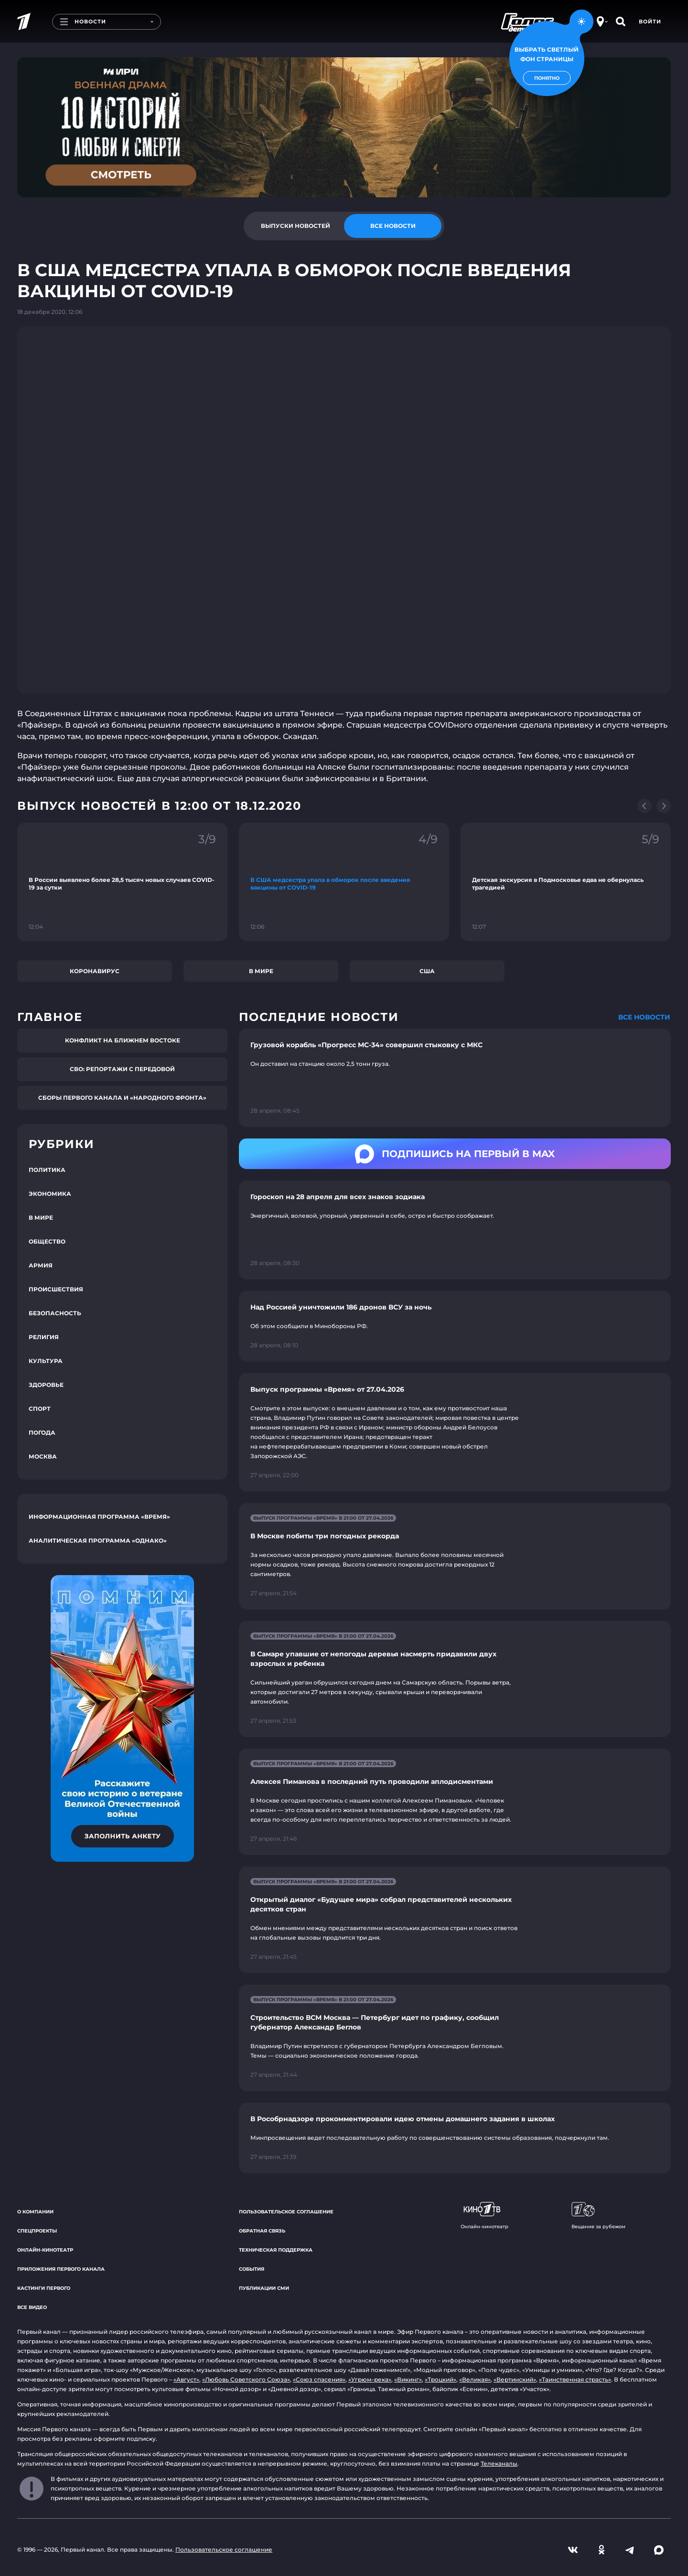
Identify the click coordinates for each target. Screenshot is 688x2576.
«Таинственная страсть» (575, 2379)
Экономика (50, 1193)
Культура (46, 1360)
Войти (650, 21)
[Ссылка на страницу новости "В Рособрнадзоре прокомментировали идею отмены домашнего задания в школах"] (454, 2138)
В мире (261, 971)
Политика (47, 1169)
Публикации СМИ (264, 2288)
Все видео (32, 2307)
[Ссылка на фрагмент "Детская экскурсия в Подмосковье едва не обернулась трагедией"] (566, 882)
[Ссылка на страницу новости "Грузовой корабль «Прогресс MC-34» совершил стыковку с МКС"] (454, 1078)
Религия (44, 1337)
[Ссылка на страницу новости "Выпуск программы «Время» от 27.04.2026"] (454, 1432)
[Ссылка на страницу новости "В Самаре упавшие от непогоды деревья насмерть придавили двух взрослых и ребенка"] (454, 1679)
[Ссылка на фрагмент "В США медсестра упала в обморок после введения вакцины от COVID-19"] (344, 882)
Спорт (40, 1408)
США (427, 971)
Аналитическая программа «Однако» (98, 1540)
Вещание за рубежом (598, 2216)
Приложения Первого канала (61, 2269)
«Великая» (475, 2379)
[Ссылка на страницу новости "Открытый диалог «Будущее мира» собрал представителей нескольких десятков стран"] (454, 1920)
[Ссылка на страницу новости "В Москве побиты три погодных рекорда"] (454, 1556)
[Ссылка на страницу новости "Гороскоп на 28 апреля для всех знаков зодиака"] (454, 1230)
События (251, 2269)
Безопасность (55, 1313)
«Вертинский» (515, 2379)
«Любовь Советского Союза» (246, 2379)
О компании (35, 2212)
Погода (42, 1432)
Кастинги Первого (43, 2288)
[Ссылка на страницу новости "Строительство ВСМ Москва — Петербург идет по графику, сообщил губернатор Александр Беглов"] (454, 2038)
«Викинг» (408, 2379)
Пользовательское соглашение (286, 2212)
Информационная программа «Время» (99, 1516)
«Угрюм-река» (369, 2379)
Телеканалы (499, 2463)
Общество (47, 1241)
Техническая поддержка (275, 2250)
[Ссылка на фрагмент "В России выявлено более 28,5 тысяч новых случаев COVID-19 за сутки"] (122, 882)
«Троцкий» (440, 2379)
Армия (41, 1265)
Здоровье (46, 1384)
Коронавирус (94, 971)
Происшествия (56, 1289)
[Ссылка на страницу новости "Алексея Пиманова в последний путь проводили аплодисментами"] (454, 1802)
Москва (43, 1456)
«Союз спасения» (319, 2379)
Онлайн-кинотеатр (45, 2250)
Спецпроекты (37, 2231)
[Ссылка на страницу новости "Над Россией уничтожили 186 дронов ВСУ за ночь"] (454, 1326)
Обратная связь (262, 2231)
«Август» (186, 2379)
